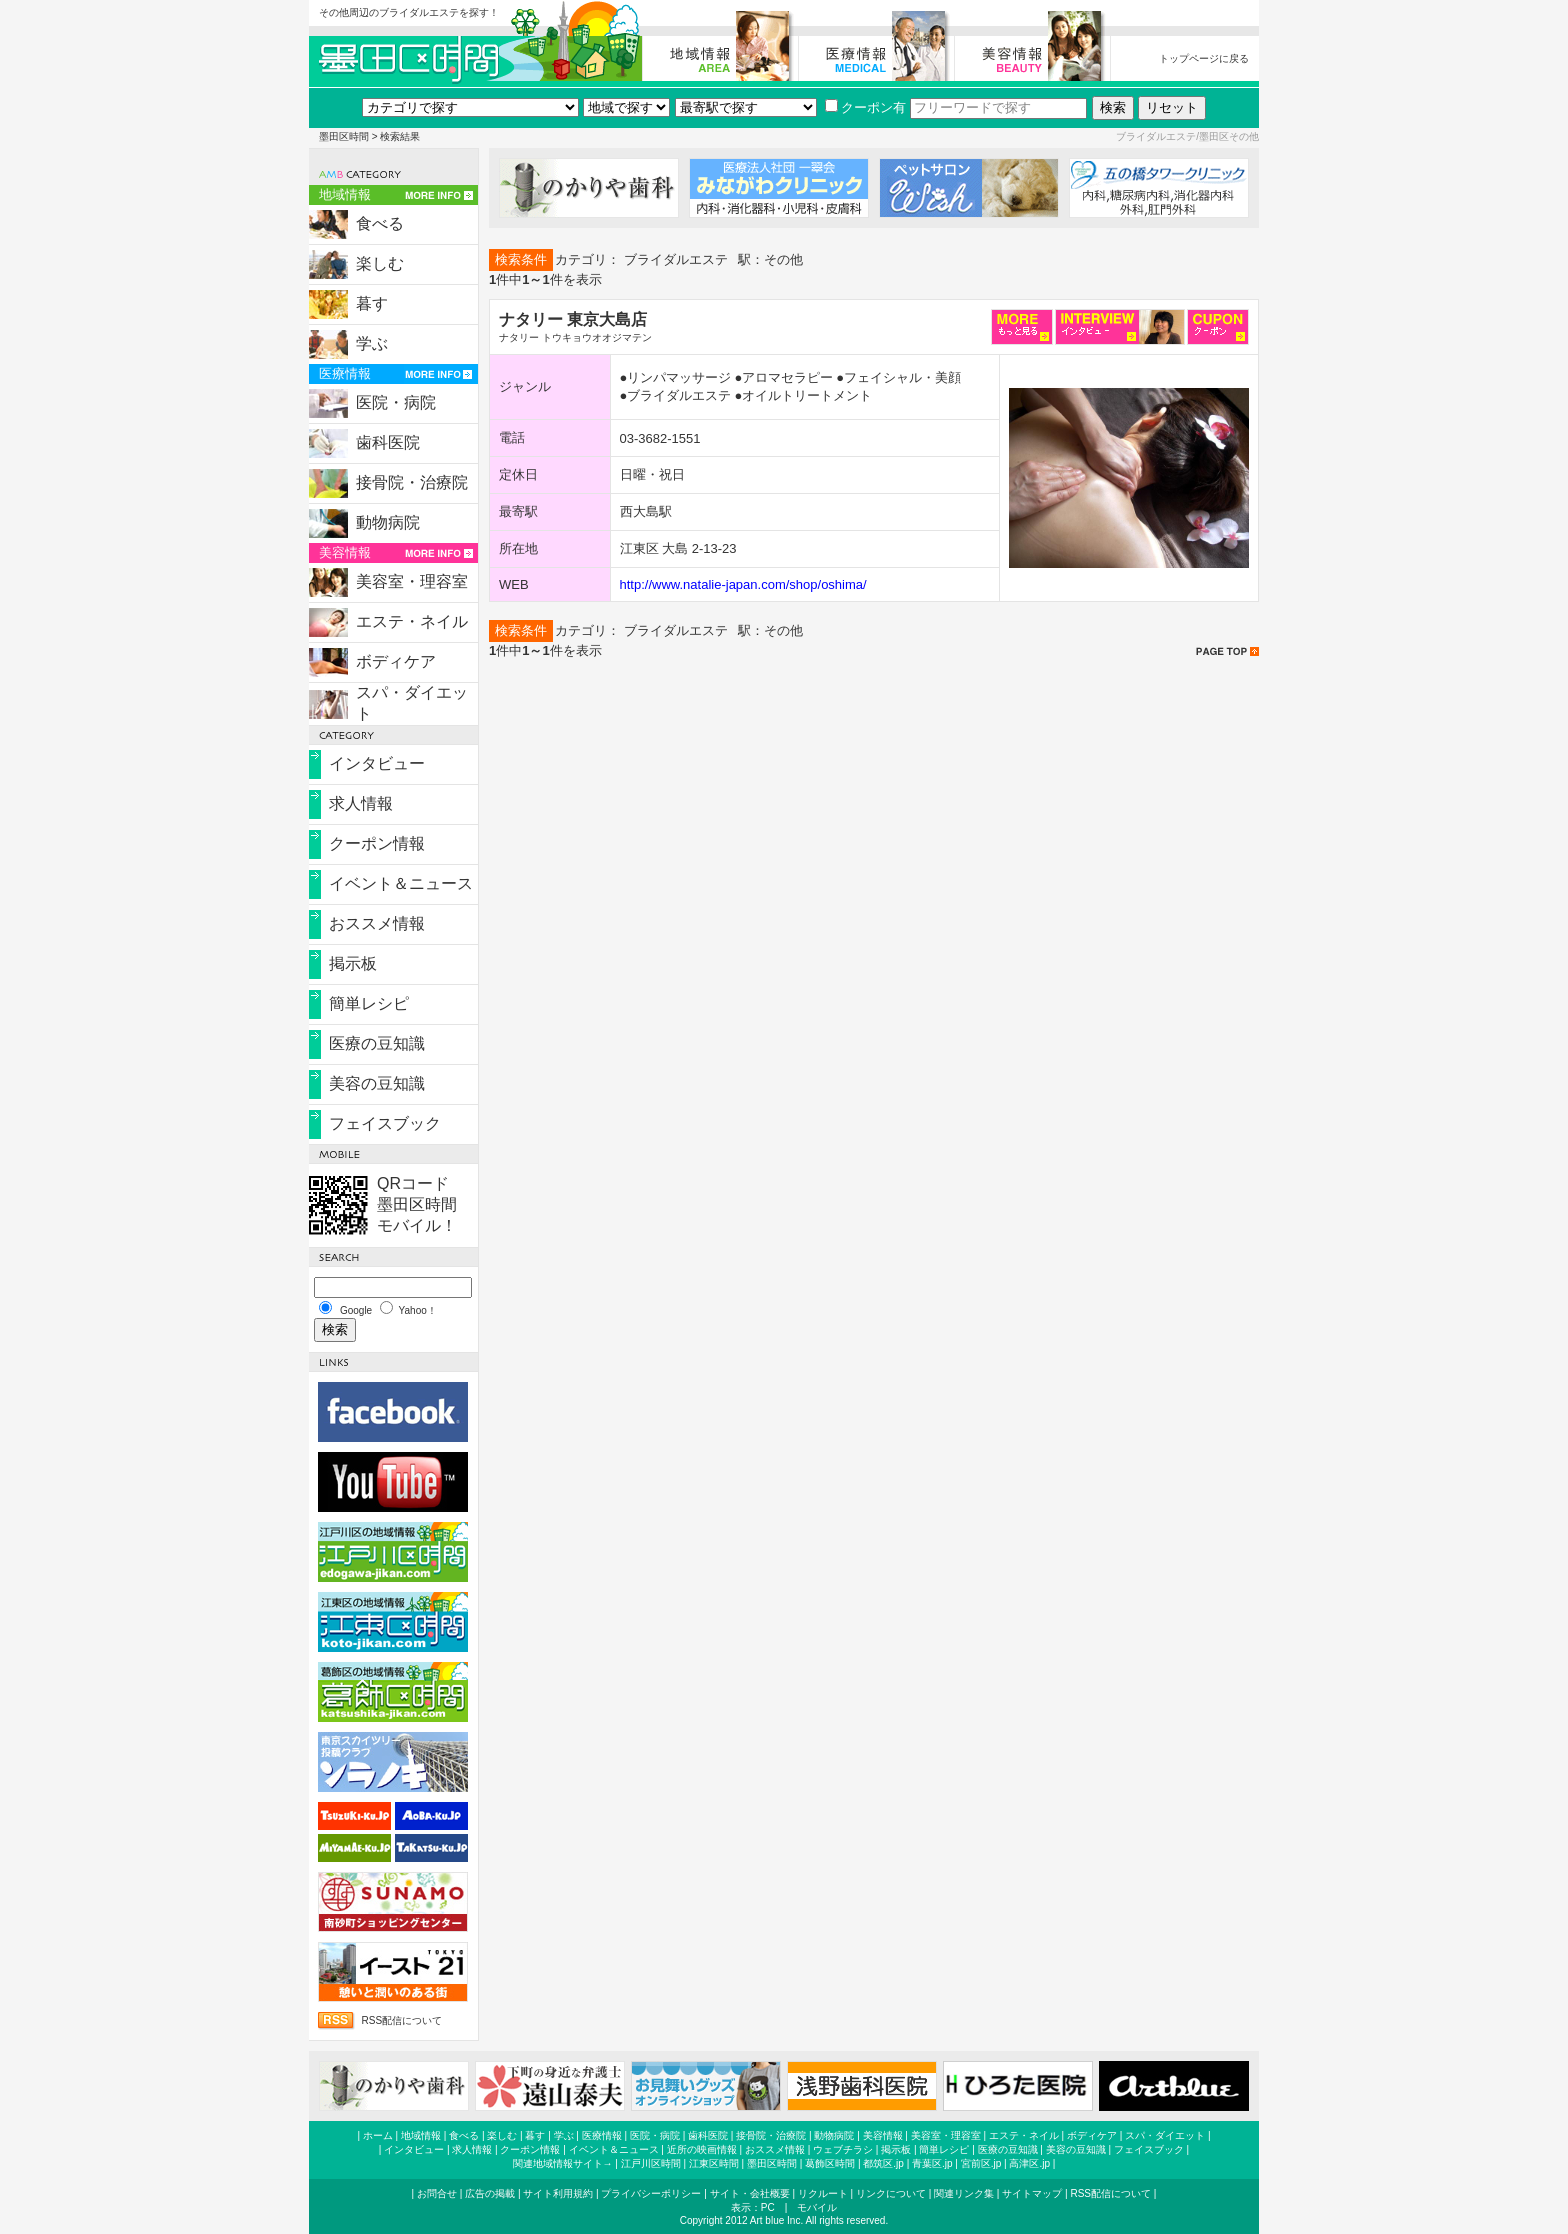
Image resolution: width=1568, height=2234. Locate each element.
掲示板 (353, 963)
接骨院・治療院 (412, 482)
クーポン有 (865, 107)
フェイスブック (385, 1123)
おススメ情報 (377, 923)
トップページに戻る (1204, 58)
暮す (372, 303)
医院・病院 (396, 402)
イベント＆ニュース (401, 883)
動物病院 (388, 522)
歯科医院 (388, 442)
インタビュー (377, 763)
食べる (380, 223)
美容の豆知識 (377, 1083)
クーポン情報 (377, 843)
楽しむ (380, 263)
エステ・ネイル (412, 621)
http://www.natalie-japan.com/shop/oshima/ (743, 584)
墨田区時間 (344, 136)
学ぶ (372, 343)
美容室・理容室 (412, 581)
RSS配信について (401, 2020)
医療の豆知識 (377, 1043)
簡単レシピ (369, 1003)
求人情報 (361, 803)
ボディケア (396, 661)
